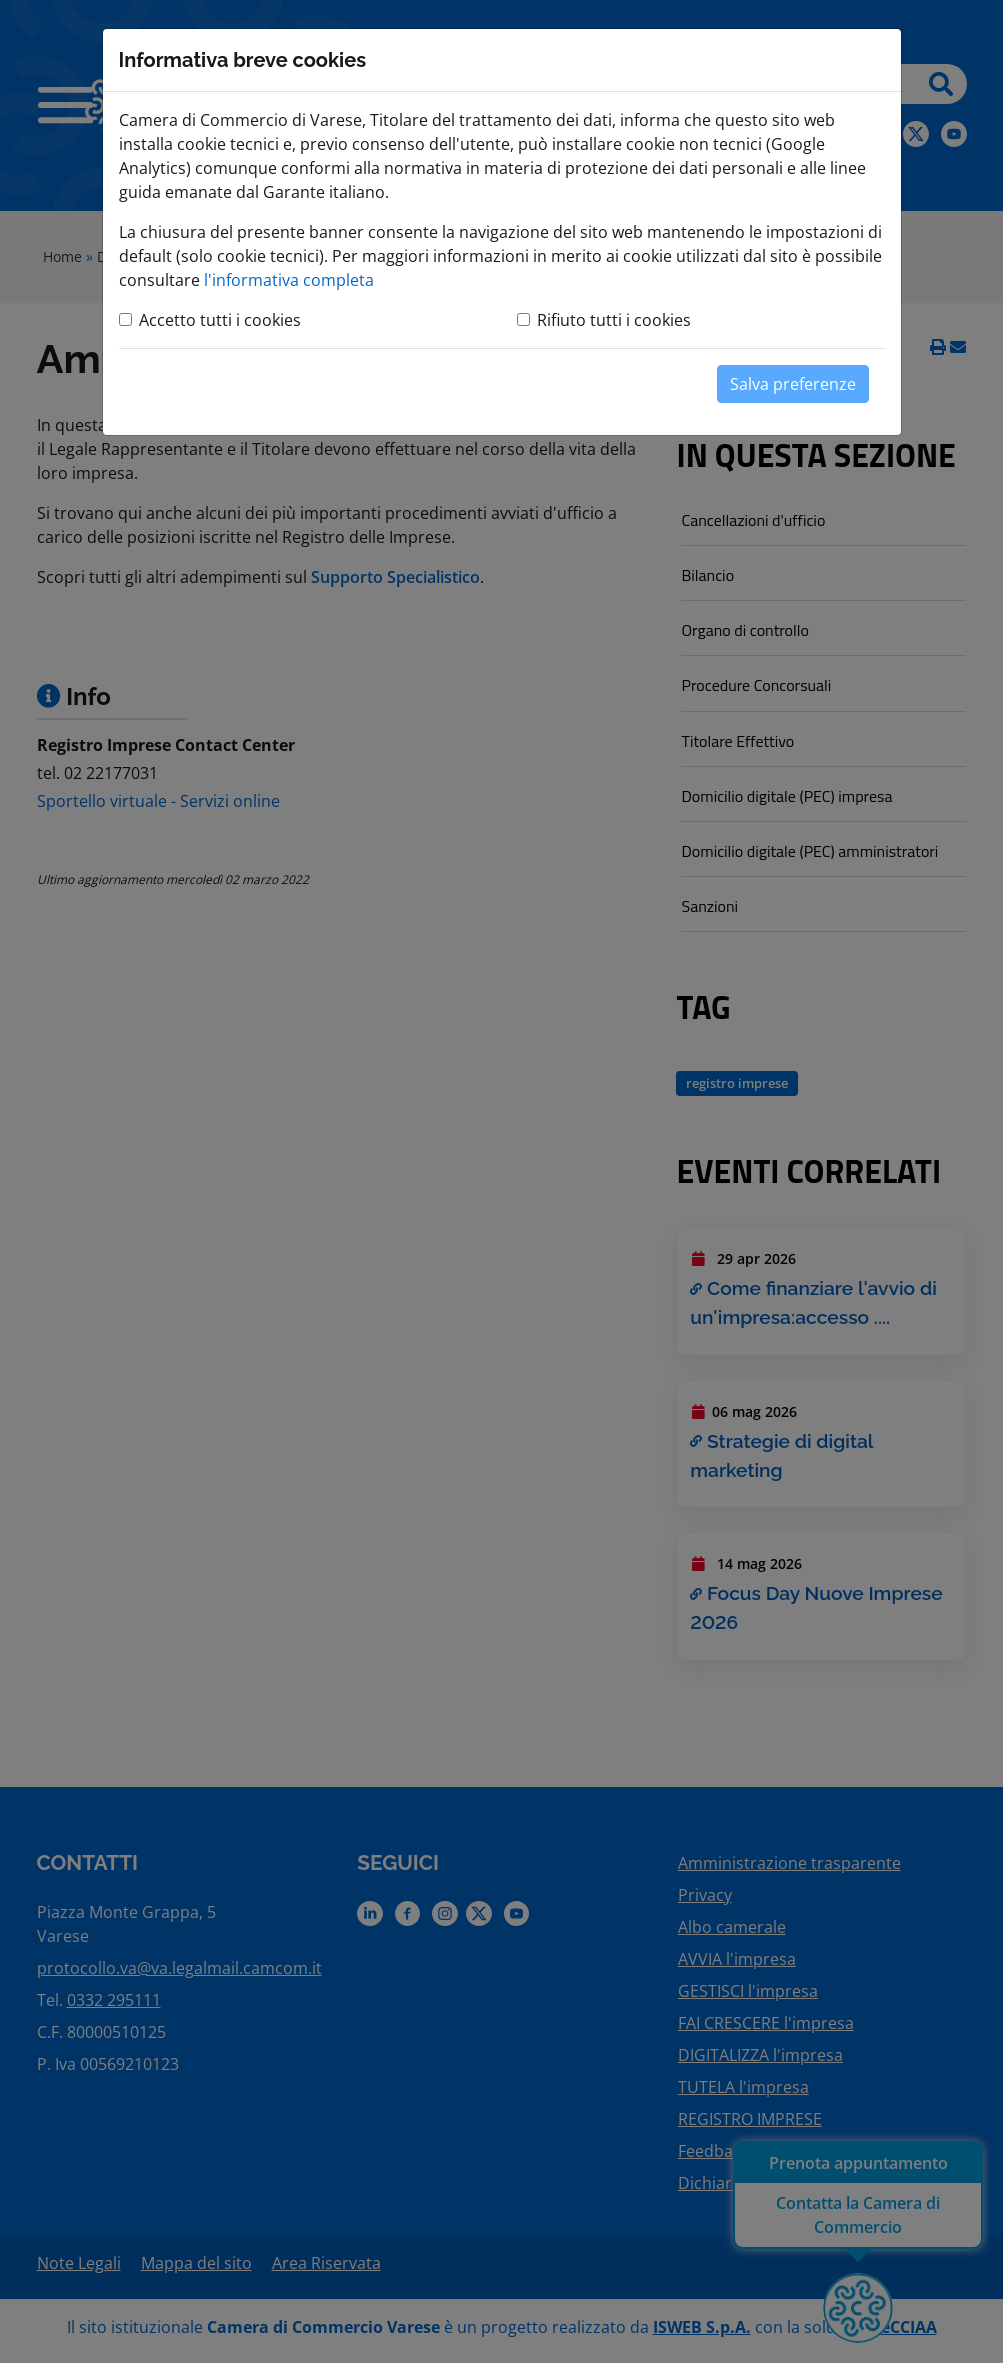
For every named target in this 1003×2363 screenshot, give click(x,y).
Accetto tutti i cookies (220, 320)
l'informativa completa (289, 280)
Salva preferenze (793, 384)
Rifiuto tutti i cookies (614, 320)
